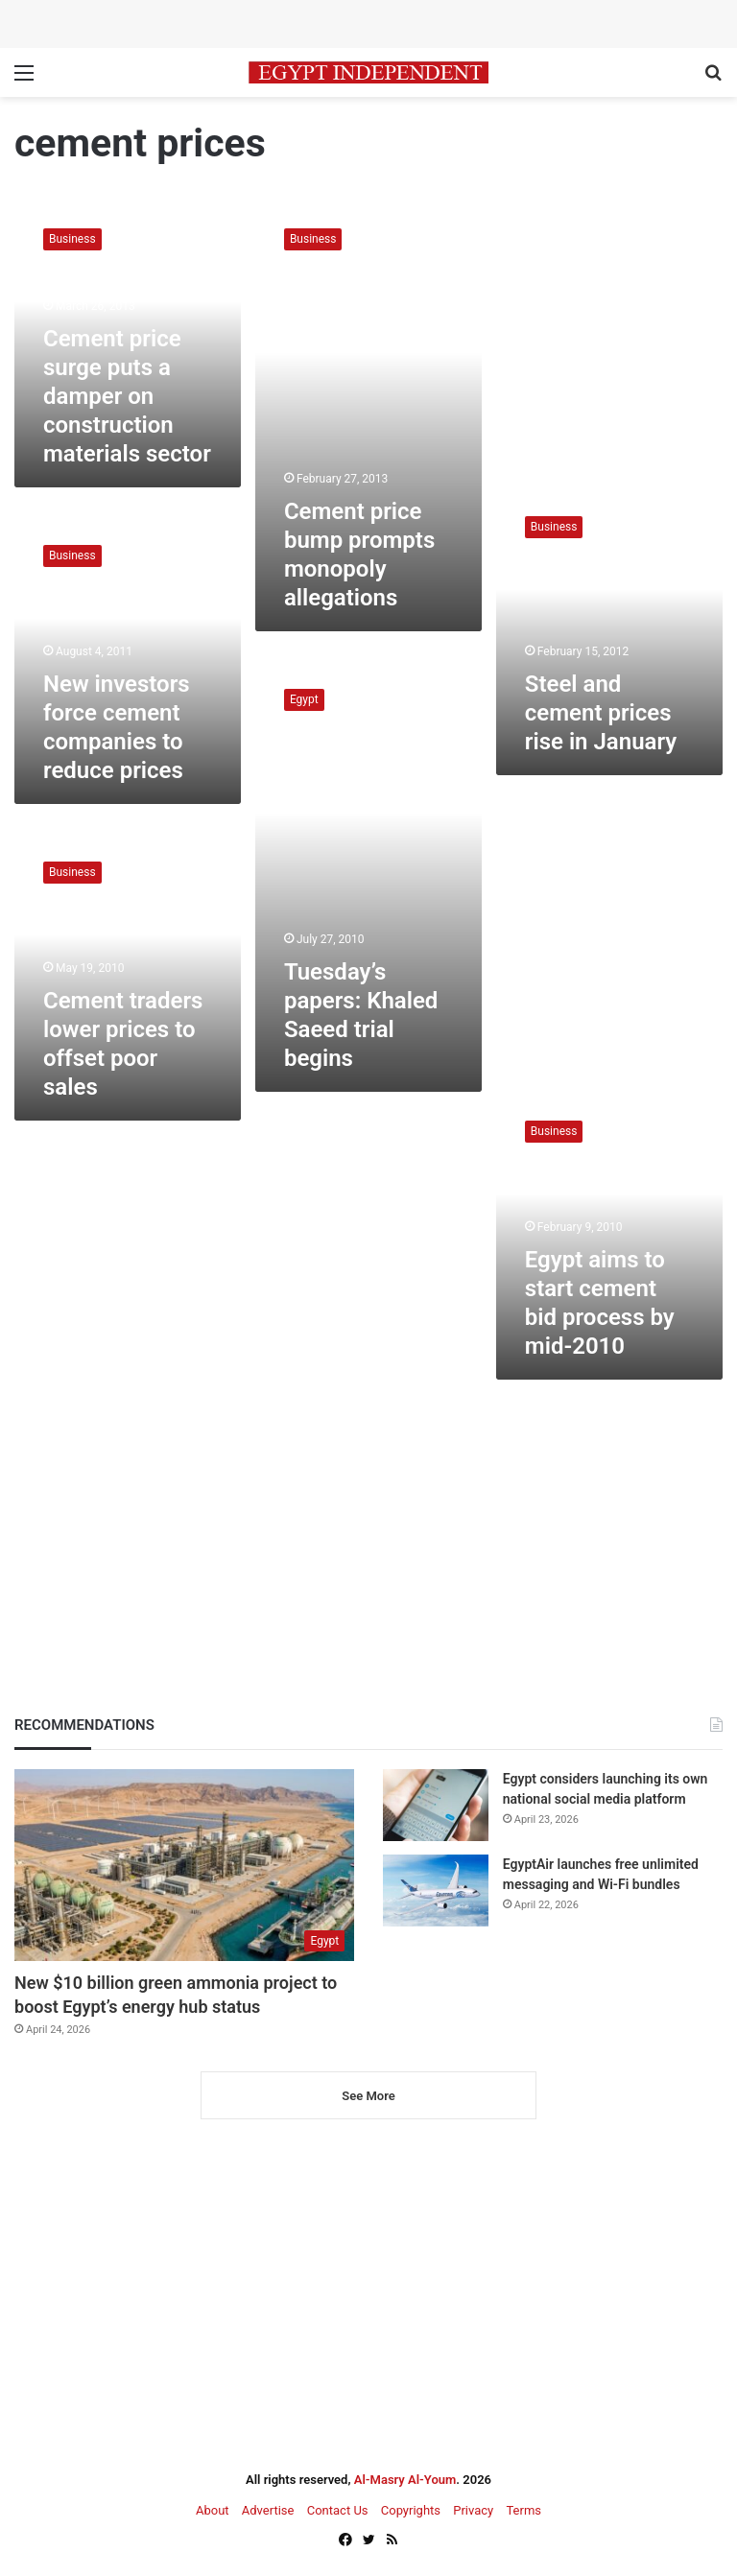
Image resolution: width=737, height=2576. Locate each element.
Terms (523, 2510)
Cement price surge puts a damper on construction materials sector (127, 396)
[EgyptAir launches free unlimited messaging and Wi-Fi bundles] (435, 1890)
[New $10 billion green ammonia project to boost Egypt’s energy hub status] (184, 1865)
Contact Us (337, 2510)
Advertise (268, 2510)
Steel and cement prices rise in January (601, 713)
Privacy (473, 2510)
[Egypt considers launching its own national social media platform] (435, 1805)
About (212, 2510)
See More (368, 2096)
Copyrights (410, 2510)
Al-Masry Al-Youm (405, 2479)
